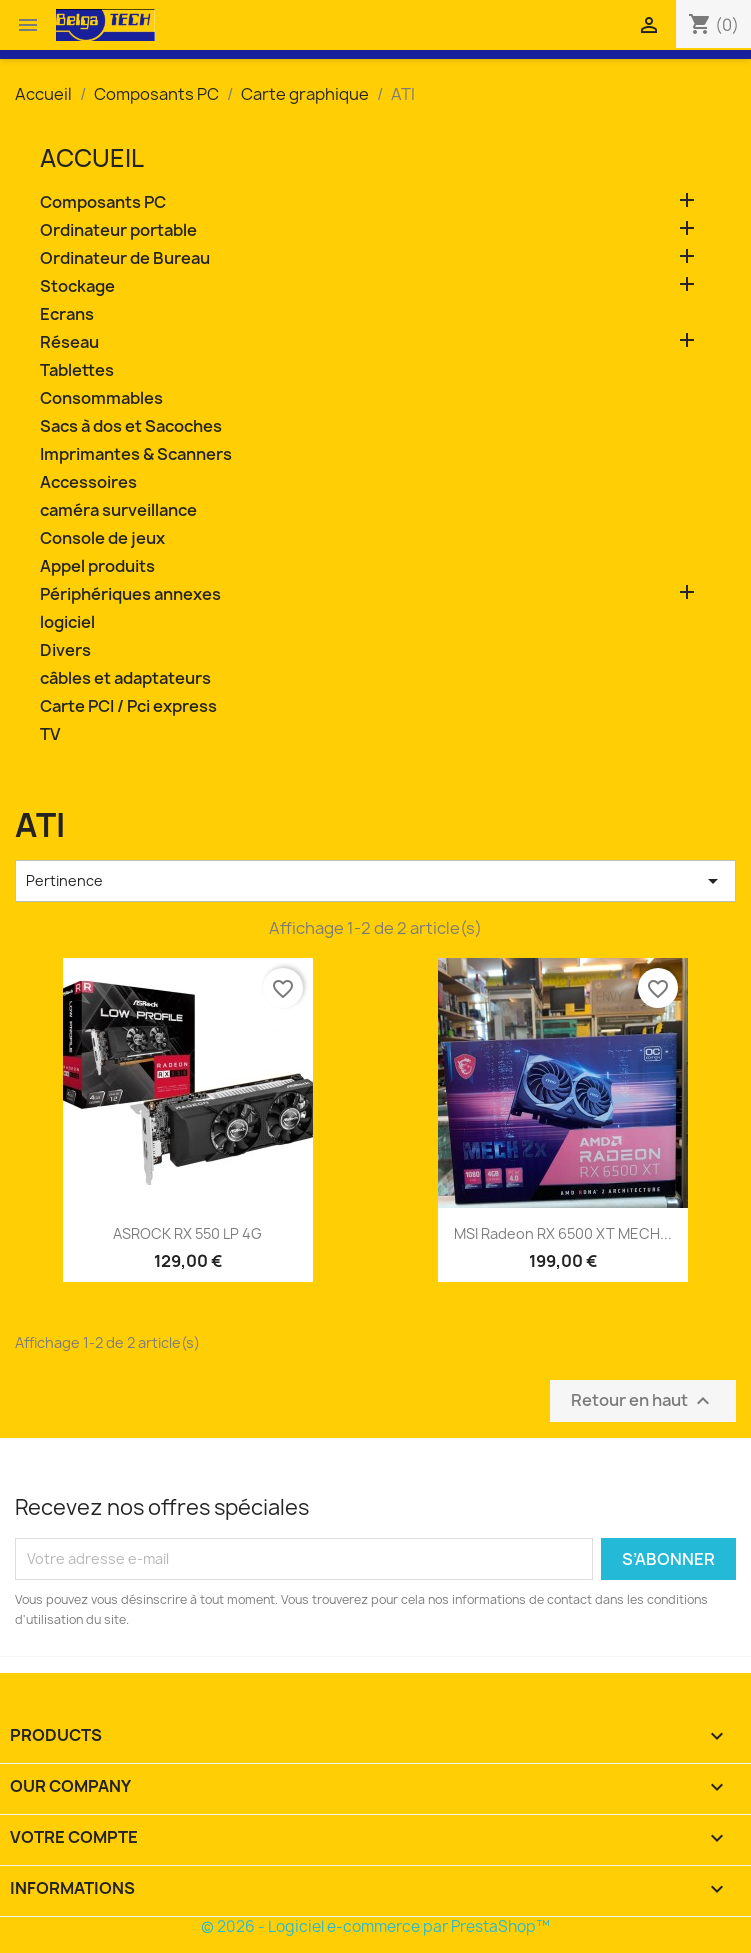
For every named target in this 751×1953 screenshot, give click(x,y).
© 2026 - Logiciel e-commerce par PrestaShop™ (375, 1926)
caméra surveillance (118, 510)
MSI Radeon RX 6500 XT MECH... (563, 1233)
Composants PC (103, 202)
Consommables (101, 398)
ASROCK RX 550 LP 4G (187, 1233)
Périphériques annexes (130, 594)
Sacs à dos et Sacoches (131, 426)
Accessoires (88, 482)
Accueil (92, 158)
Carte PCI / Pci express (128, 706)
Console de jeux (102, 538)
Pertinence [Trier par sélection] (375, 881)
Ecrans (67, 314)
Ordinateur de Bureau (125, 258)
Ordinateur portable (118, 230)
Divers (65, 650)
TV (50, 734)
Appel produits (97, 566)
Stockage (77, 286)
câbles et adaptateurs (125, 678)
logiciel (67, 622)
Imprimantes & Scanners (136, 454)
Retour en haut (643, 1400)
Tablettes (77, 370)
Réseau (69, 342)
